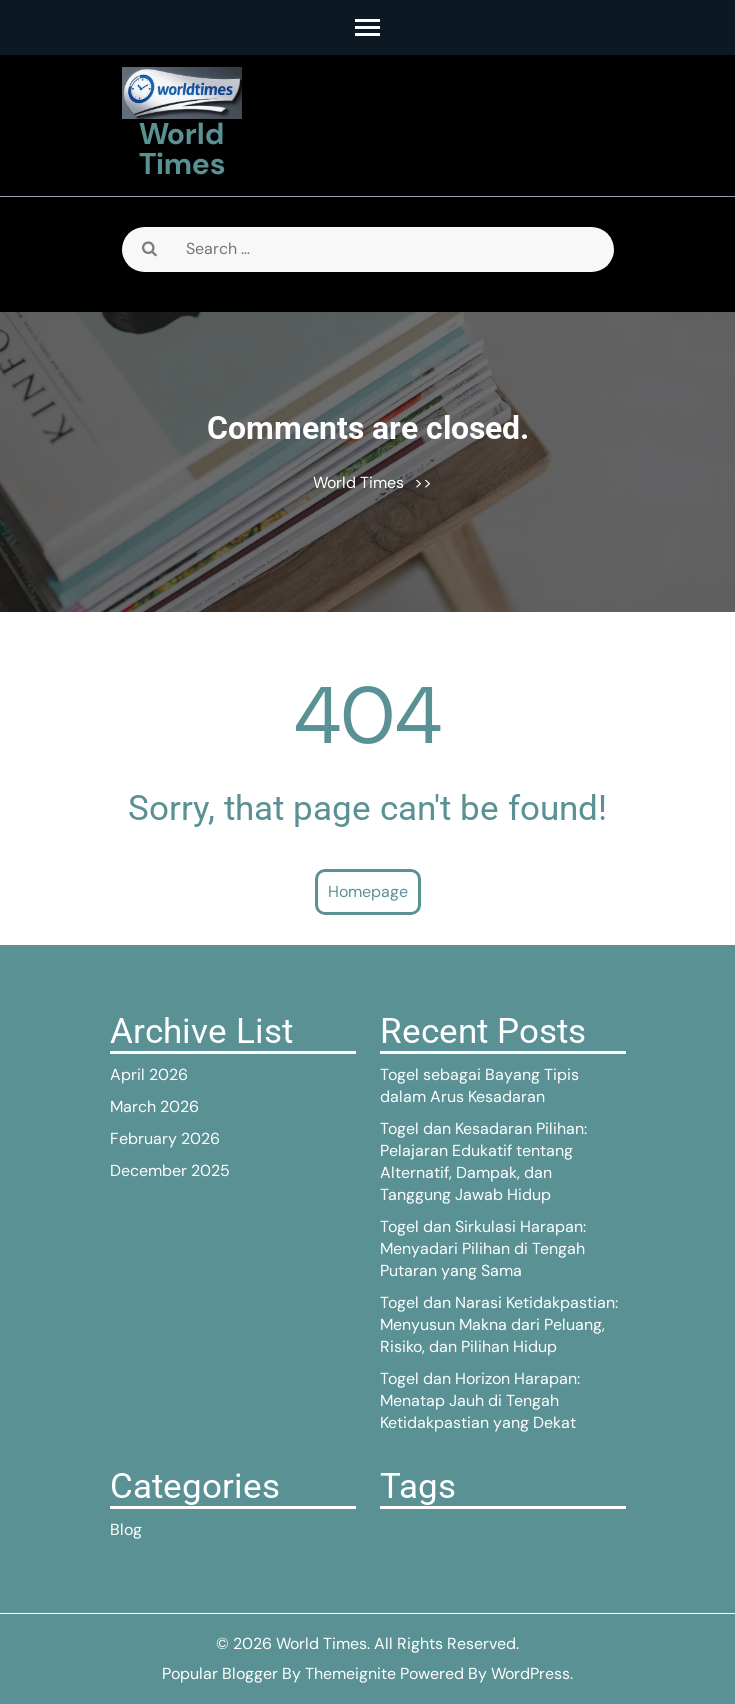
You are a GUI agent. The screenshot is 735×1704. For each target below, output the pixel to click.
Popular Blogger (220, 1673)
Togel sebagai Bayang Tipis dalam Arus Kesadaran (479, 1085)
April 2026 (149, 1074)
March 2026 (154, 1106)
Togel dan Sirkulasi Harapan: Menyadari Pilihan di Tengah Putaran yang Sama (483, 1248)
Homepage (368, 891)
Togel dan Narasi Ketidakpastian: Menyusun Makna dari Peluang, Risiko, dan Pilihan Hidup (499, 1324)
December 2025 (170, 1170)
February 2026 (165, 1138)
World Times (182, 148)
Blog (126, 1529)
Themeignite (350, 1673)
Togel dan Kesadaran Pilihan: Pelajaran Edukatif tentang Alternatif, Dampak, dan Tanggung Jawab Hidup (483, 1161)
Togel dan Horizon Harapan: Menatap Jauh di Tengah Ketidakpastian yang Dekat (480, 1400)
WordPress (530, 1673)
